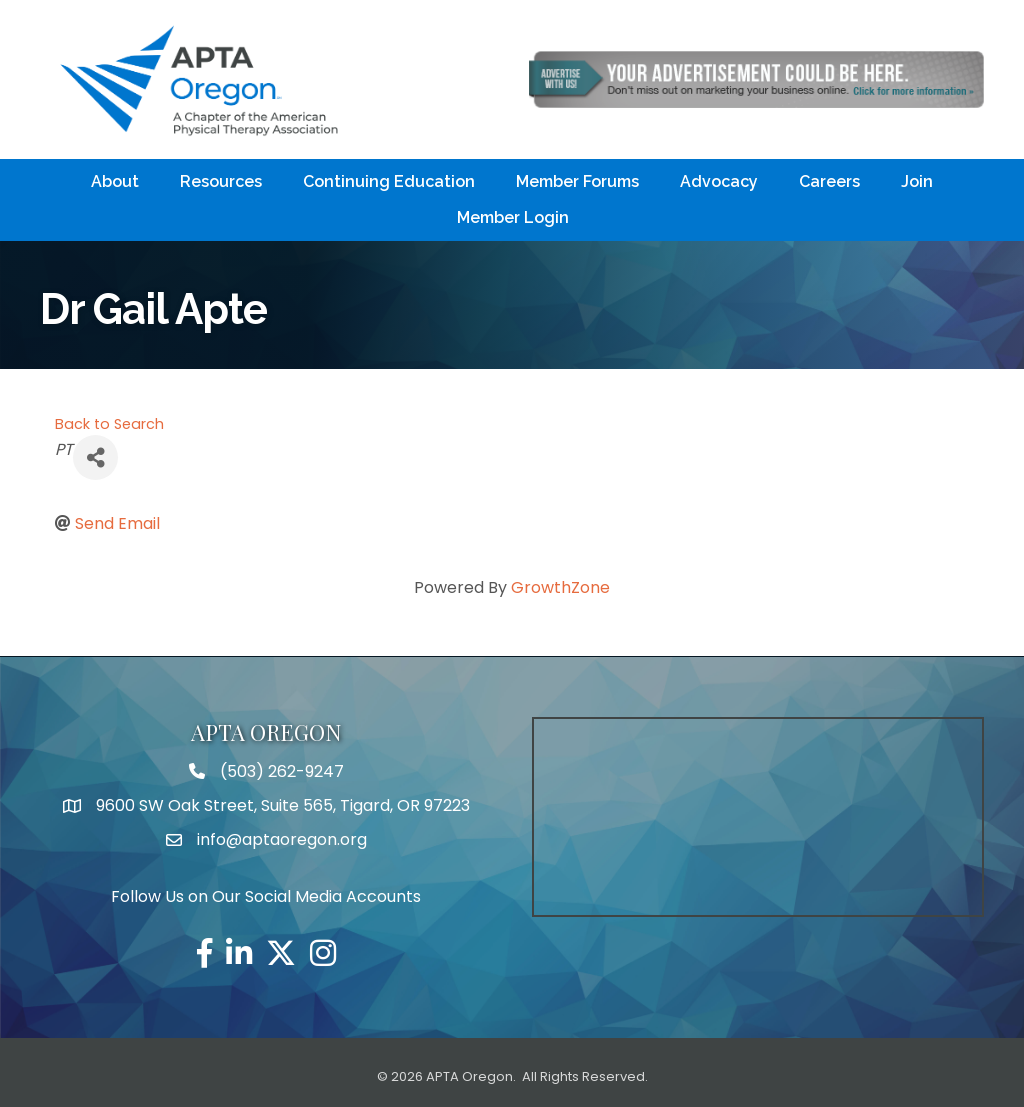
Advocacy (719, 181)
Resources (221, 181)
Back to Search (109, 424)
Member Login (513, 217)
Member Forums (577, 181)
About (115, 181)
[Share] (95, 457)
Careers (829, 181)
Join (917, 181)
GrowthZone (560, 587)
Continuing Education (389, 181)
